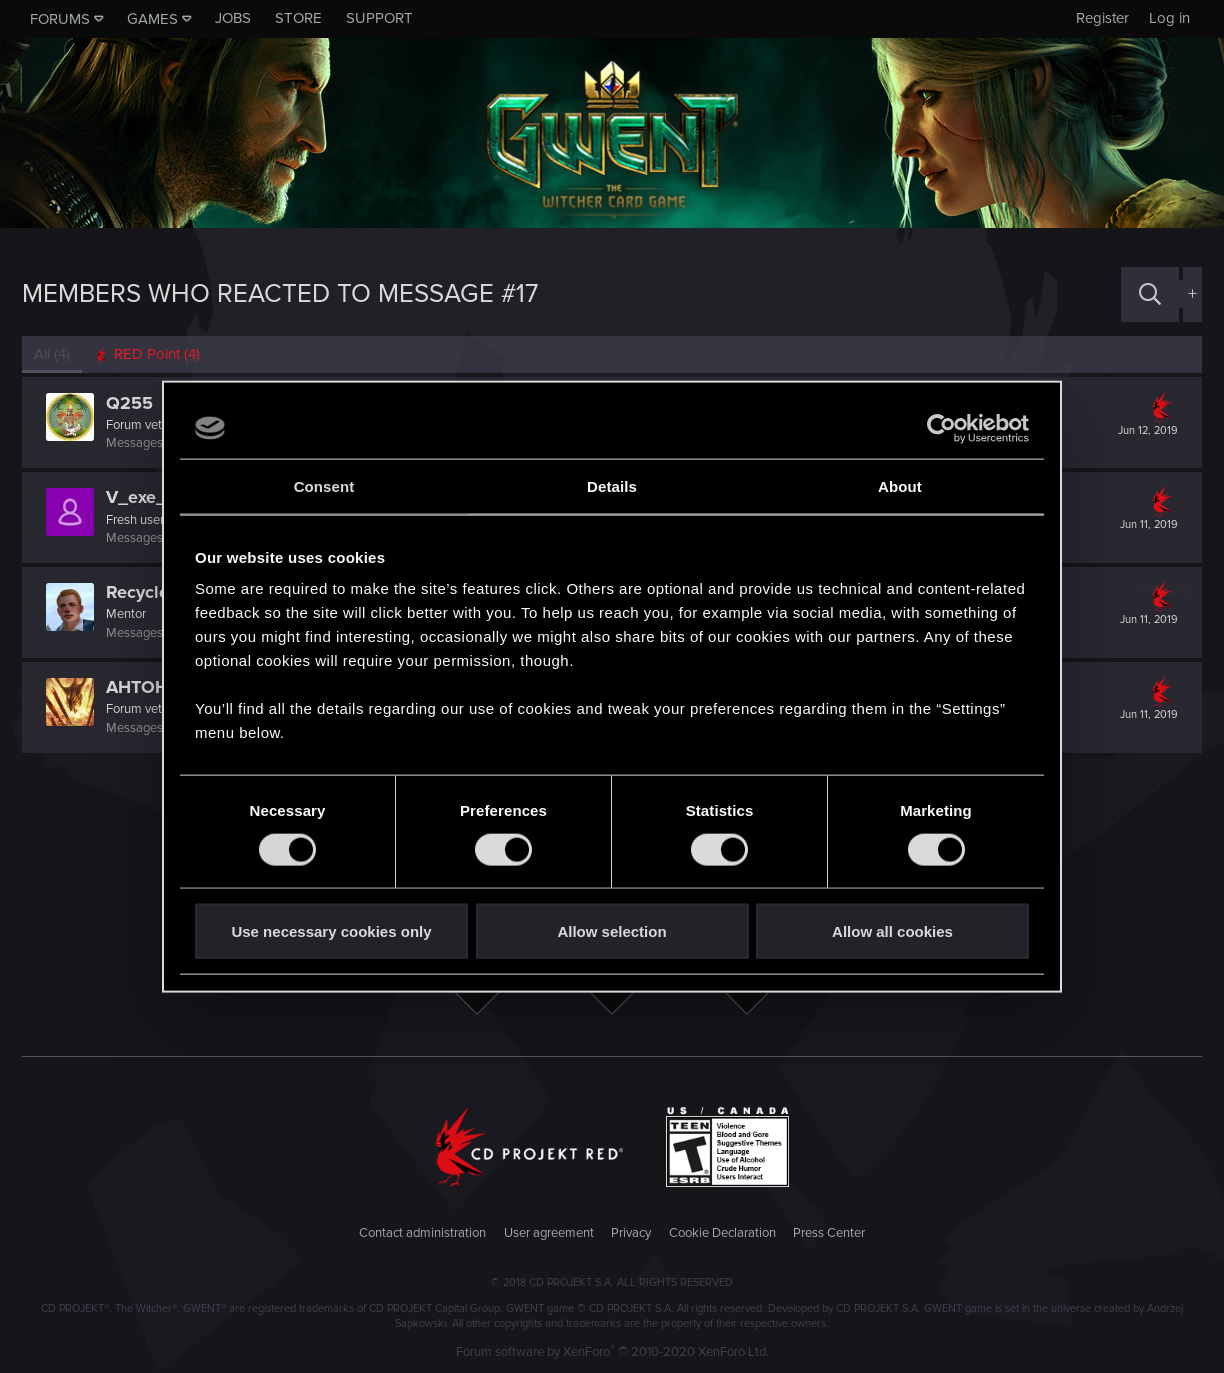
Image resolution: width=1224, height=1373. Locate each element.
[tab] (147, 354)
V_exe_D (142, 497)
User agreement (549, 1233)
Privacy (631, 1233)
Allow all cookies (892, 931)
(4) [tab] (52, 354)
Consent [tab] (324, 485)
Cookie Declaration (722, 1233)
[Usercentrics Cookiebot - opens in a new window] (941, 428)
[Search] (1150, 294)
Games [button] (152, 19)
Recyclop (143, 592)
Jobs (233, 18)
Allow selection (611, 931)
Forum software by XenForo (612, 1352)
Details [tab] (612, 485)
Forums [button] (60, 19)
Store (298, 18)
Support (379, 18)
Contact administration (422, 1233)
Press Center (829, 1233)
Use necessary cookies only (331, 931)
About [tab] (900, 485)
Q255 (129, 403)
